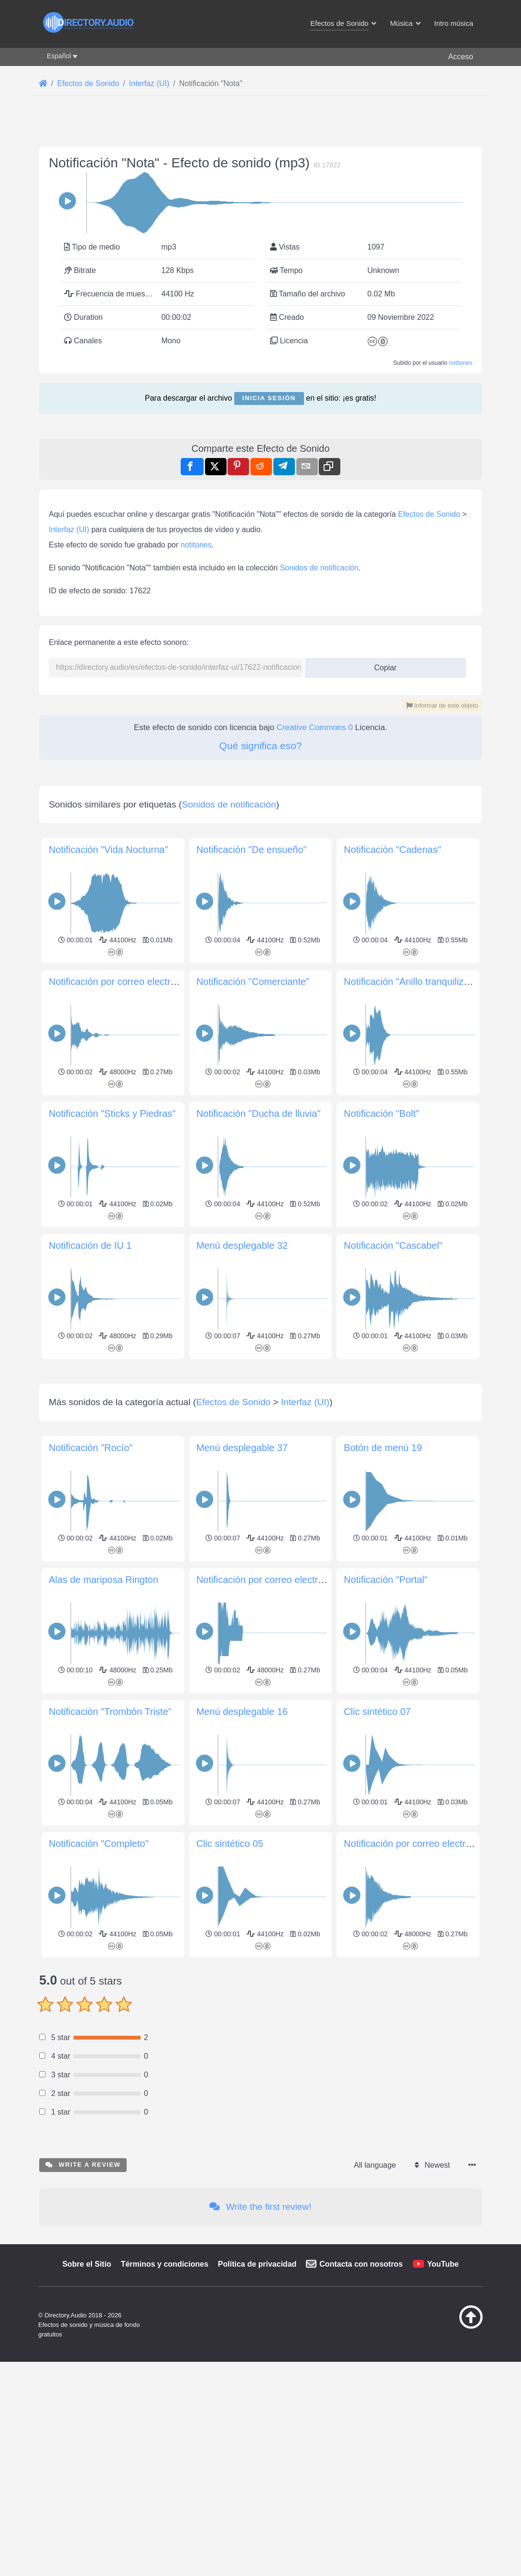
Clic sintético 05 (229, 2379)
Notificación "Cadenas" (392, 1251)
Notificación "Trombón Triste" (110, 2247)
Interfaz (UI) (69, 797)
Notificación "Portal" (385, 2115)
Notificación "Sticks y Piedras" (112, 1515)
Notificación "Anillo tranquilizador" (415, 1383)
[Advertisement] (260, 196)
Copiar (381, 932)
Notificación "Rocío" (90, 1983)
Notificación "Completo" (99, 2379)
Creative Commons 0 (315, 995)
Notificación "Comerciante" (253, 1383)
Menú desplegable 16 (242, 2247)
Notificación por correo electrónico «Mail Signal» (298, 2115)
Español (59, 56)
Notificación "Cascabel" (393, 1647)
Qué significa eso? (260, 1013)
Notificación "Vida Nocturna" (108, 1251)
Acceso (460, 57)
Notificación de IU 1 (90, 1647)
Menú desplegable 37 (242, 1983)
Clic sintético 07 (377, 2247)
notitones (460, 496)
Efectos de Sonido (429, 782)
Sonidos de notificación (319, 835)
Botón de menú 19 (383, 1983)
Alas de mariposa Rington (103, 2115)
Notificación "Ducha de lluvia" (258, 1515)
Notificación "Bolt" (381, 1515)
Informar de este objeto (442, 973)
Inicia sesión (269, 531)
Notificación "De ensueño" (251, 1251)
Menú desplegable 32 (242, 1647)
